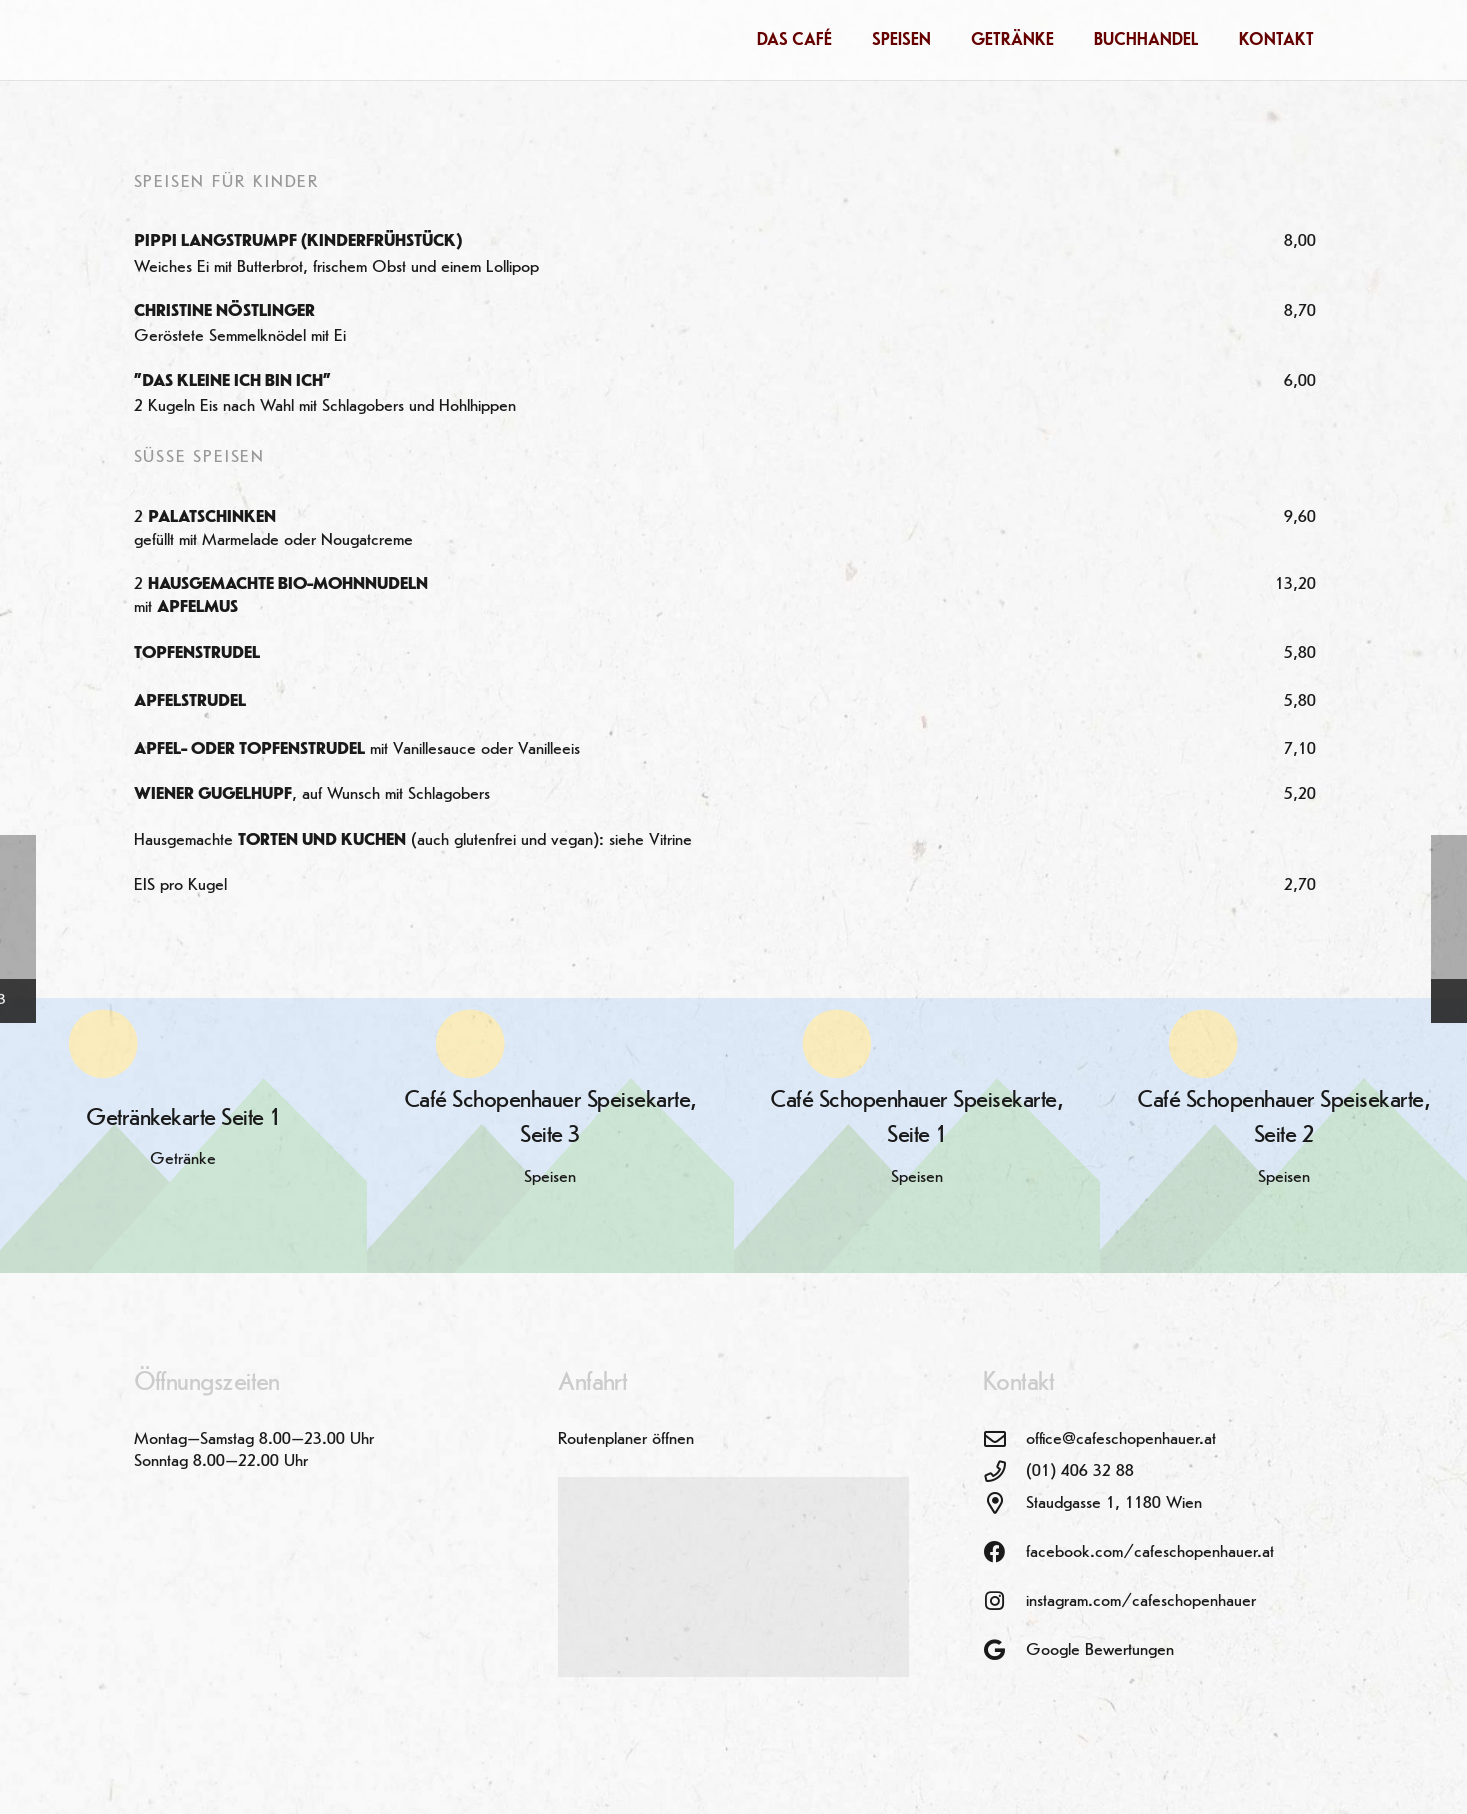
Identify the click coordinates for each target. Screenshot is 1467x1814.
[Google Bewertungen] (1004, 1651)
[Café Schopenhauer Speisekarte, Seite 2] (1283, 1135)
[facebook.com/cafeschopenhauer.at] (1004, 1553)
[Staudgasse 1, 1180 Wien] (1004, 1504)
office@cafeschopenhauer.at (1121, 1439)
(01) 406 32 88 (1080, 1471)
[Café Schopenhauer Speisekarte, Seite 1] (917, 1135)
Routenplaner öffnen (626, 1439)
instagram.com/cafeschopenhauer (1141, 1601)
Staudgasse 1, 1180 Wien (1114, 1503)
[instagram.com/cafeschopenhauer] (1004, 1602)
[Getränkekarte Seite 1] (183, 1135)
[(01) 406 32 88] (1004, 1472)
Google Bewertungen (1100, 1650)
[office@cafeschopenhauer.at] (1004, 1440)
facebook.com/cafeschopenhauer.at (1150, 1552)
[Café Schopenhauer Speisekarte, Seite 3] (550, 1135)
